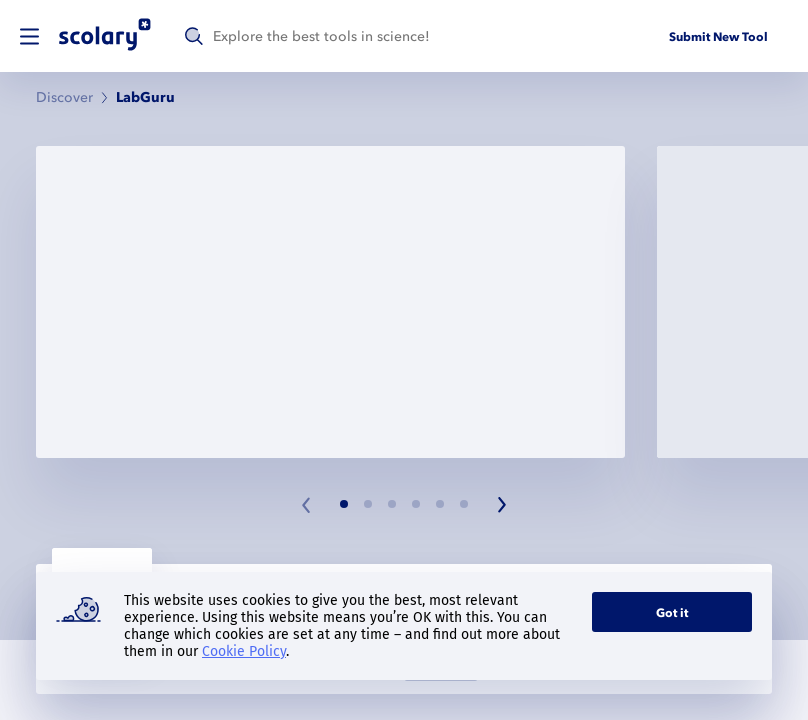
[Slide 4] (416, 504)
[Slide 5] (440, 504)
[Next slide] (501, 505)
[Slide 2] (368, 504)
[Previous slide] (307, 505)
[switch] (29, 36)
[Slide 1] (344, 504)
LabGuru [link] (145, 97)
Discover (64, 97)
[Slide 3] (392, 504)
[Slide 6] (464, 504)
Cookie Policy (244, 651)
